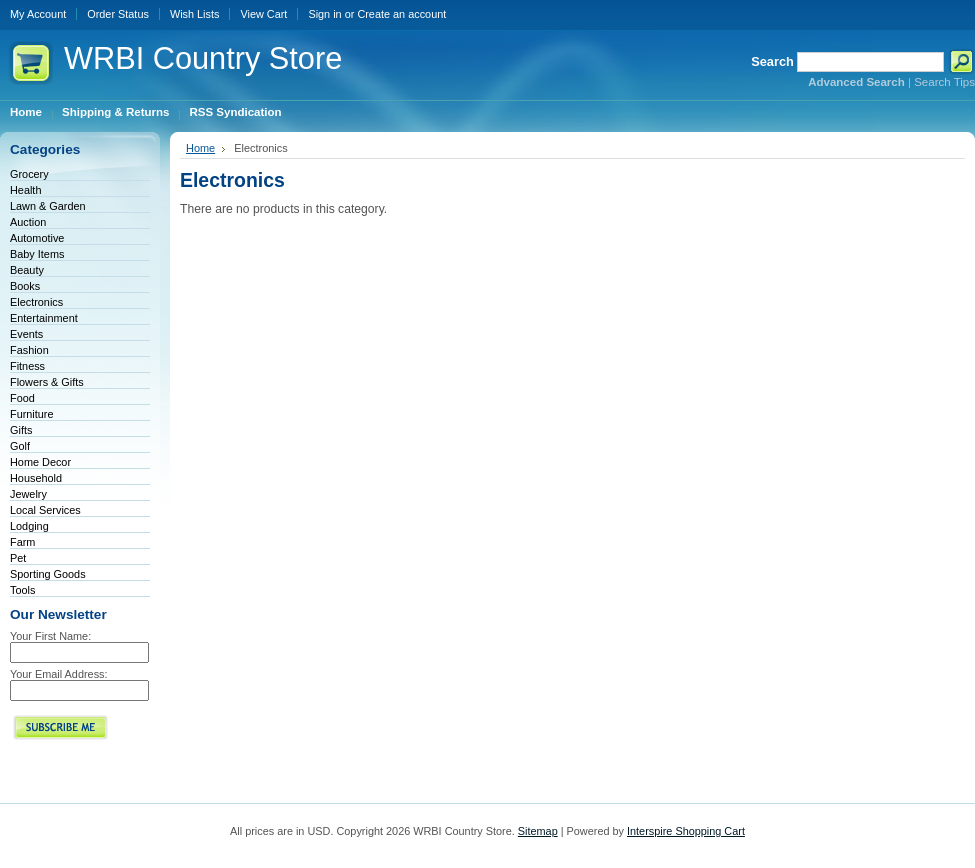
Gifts (21, 430)
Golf (20, 446)
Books (25, 286)
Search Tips (944, 82)
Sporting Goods (48, 574)
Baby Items (37, 254)
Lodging (29, 526)
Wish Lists (195, 14)
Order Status (118, 14)
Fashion (29, 350)
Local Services (45, 510)
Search (772, 61)
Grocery (29, 174)
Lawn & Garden (48, 206)
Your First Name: (50, 636)
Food (22, 398)
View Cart (263, 14)
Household (36, 478)
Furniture (32, 414)
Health (25, 190)
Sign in (324, 14)
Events (26, 334)
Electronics (36, 302)
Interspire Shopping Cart (686, 831)
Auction (28, 222)
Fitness (27, 366)
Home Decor (40, 462)
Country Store (203, 58)
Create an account (401, 14)
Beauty (27, 270)
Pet (18, 558)
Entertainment (44, 318)
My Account (38, 14)
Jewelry (28, 494)
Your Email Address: (59, 674)
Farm (22, 542)
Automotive (37, 238)
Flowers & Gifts (47, 382)
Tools (22, 590)
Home (200, 148)
